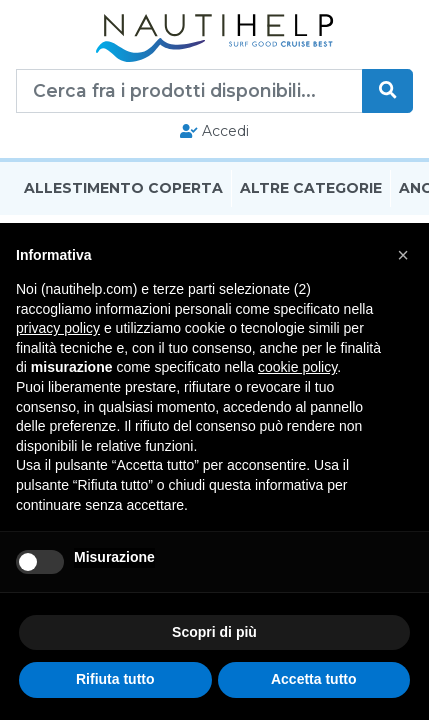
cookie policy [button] (297, 367)
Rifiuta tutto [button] (115, 679)
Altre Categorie (311, 188)
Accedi (214, 131)
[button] (403, 255)
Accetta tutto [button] (314, 679)
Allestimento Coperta (123, 188)
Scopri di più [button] (214, 632)
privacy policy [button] (58, 328)
